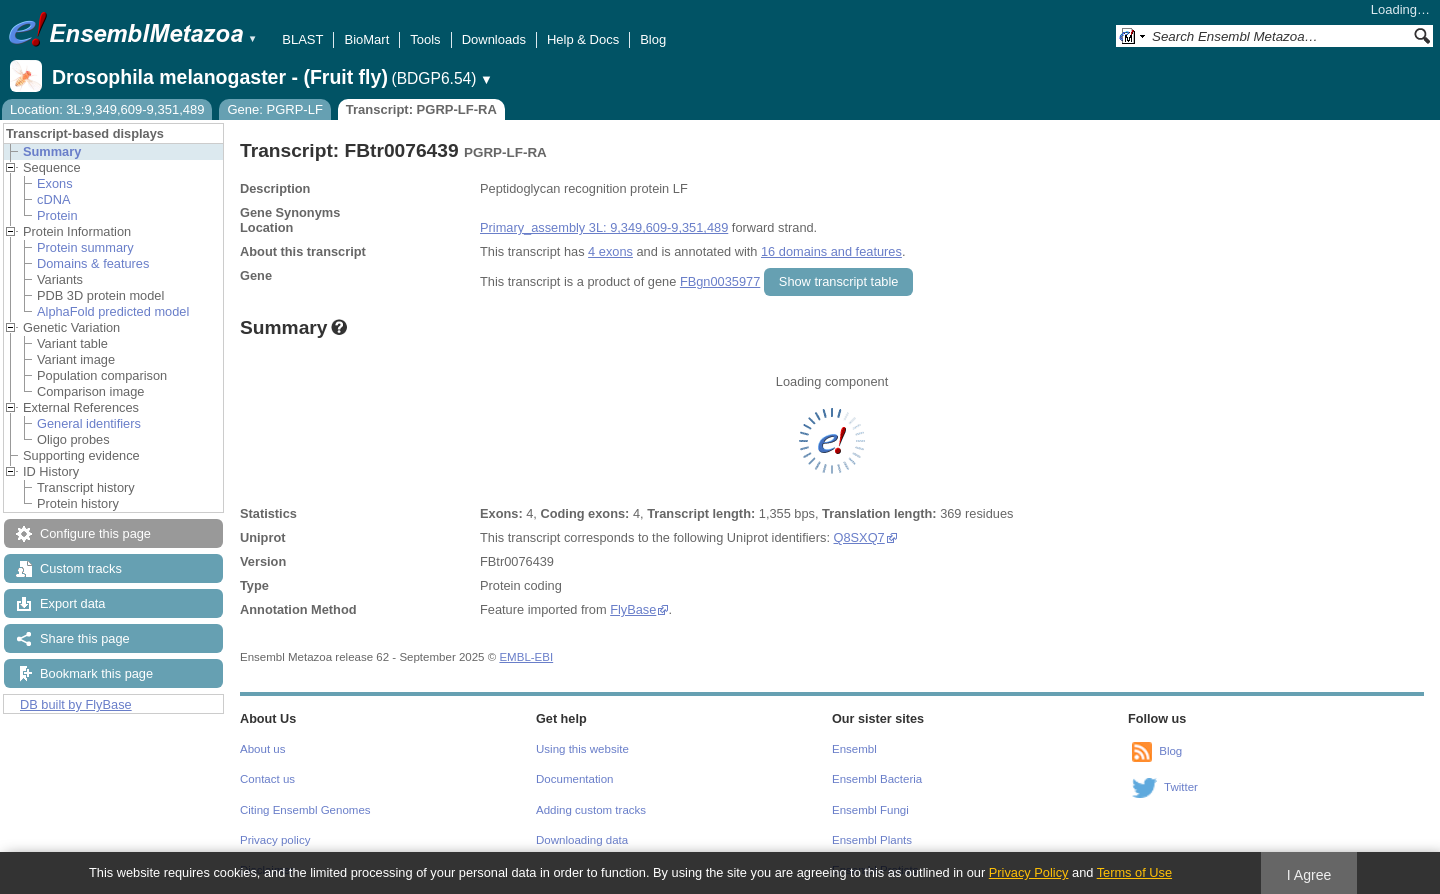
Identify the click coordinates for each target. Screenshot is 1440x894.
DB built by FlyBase (76, 704)
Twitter (1181, 787)
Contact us (267, 779)
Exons (55, 183)
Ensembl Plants (872, 840)
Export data (72, 603)
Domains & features (93, 263)
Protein (57, 215)
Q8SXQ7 (859, 537)
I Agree (1309, 875)
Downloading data (582, 840)
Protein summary (85, 247)
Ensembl (854, 749)
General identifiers (89, 423)
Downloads (494, 39)
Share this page (85, 638)
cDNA (53, 199)
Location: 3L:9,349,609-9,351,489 (107, 109)
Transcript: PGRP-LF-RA (421, 109)
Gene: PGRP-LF (274, 109)
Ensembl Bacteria (877, 779)
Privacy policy (275, 840)
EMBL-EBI (526, 657)
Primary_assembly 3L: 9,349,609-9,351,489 (604, 227)
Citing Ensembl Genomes (305, 810)
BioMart (366, 39)
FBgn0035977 (720, 281)
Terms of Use (1134, 872)
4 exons (610, 251)
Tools (425, 39)
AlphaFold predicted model (113, 311)
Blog (653, 39)
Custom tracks (81, 568)
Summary (52, 151)
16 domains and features (831, 251)
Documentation (574, 779)
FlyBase (633, 609)
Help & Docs (583, 39)
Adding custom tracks (591, 810)
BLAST (302, 39)
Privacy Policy (1029, 872)
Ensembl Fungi (870, 810)
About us (262, 749)
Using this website (582, 749)
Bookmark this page (96, 673)
